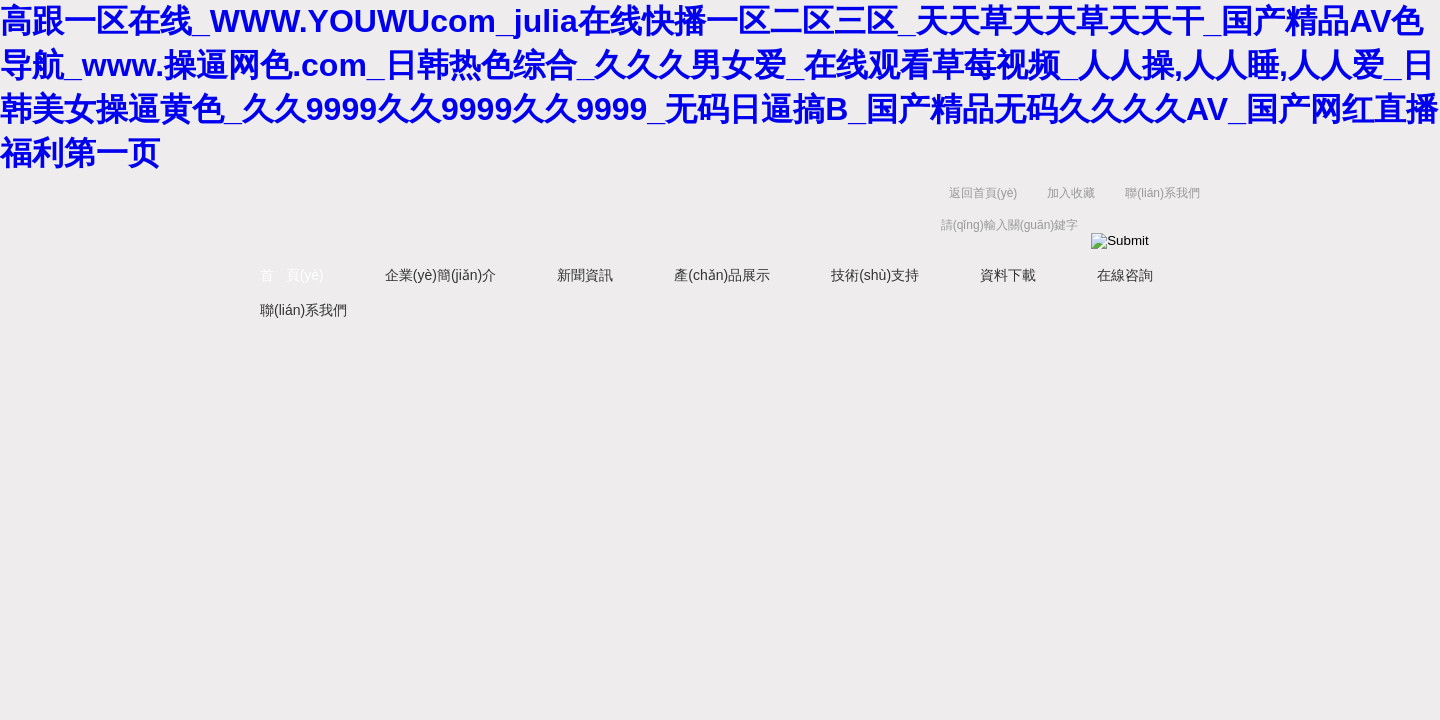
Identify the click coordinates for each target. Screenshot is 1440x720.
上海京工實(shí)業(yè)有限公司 (540, 213)
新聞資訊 (585, 275)
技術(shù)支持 (875, 275)
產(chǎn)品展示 (722, 275)
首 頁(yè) (292, 275)
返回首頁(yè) (983, 193)
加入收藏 (1071, 193)
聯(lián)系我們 (1162, 193)
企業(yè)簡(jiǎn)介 (440, 275)
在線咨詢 (1125, 275)
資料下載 (1008, 275)
